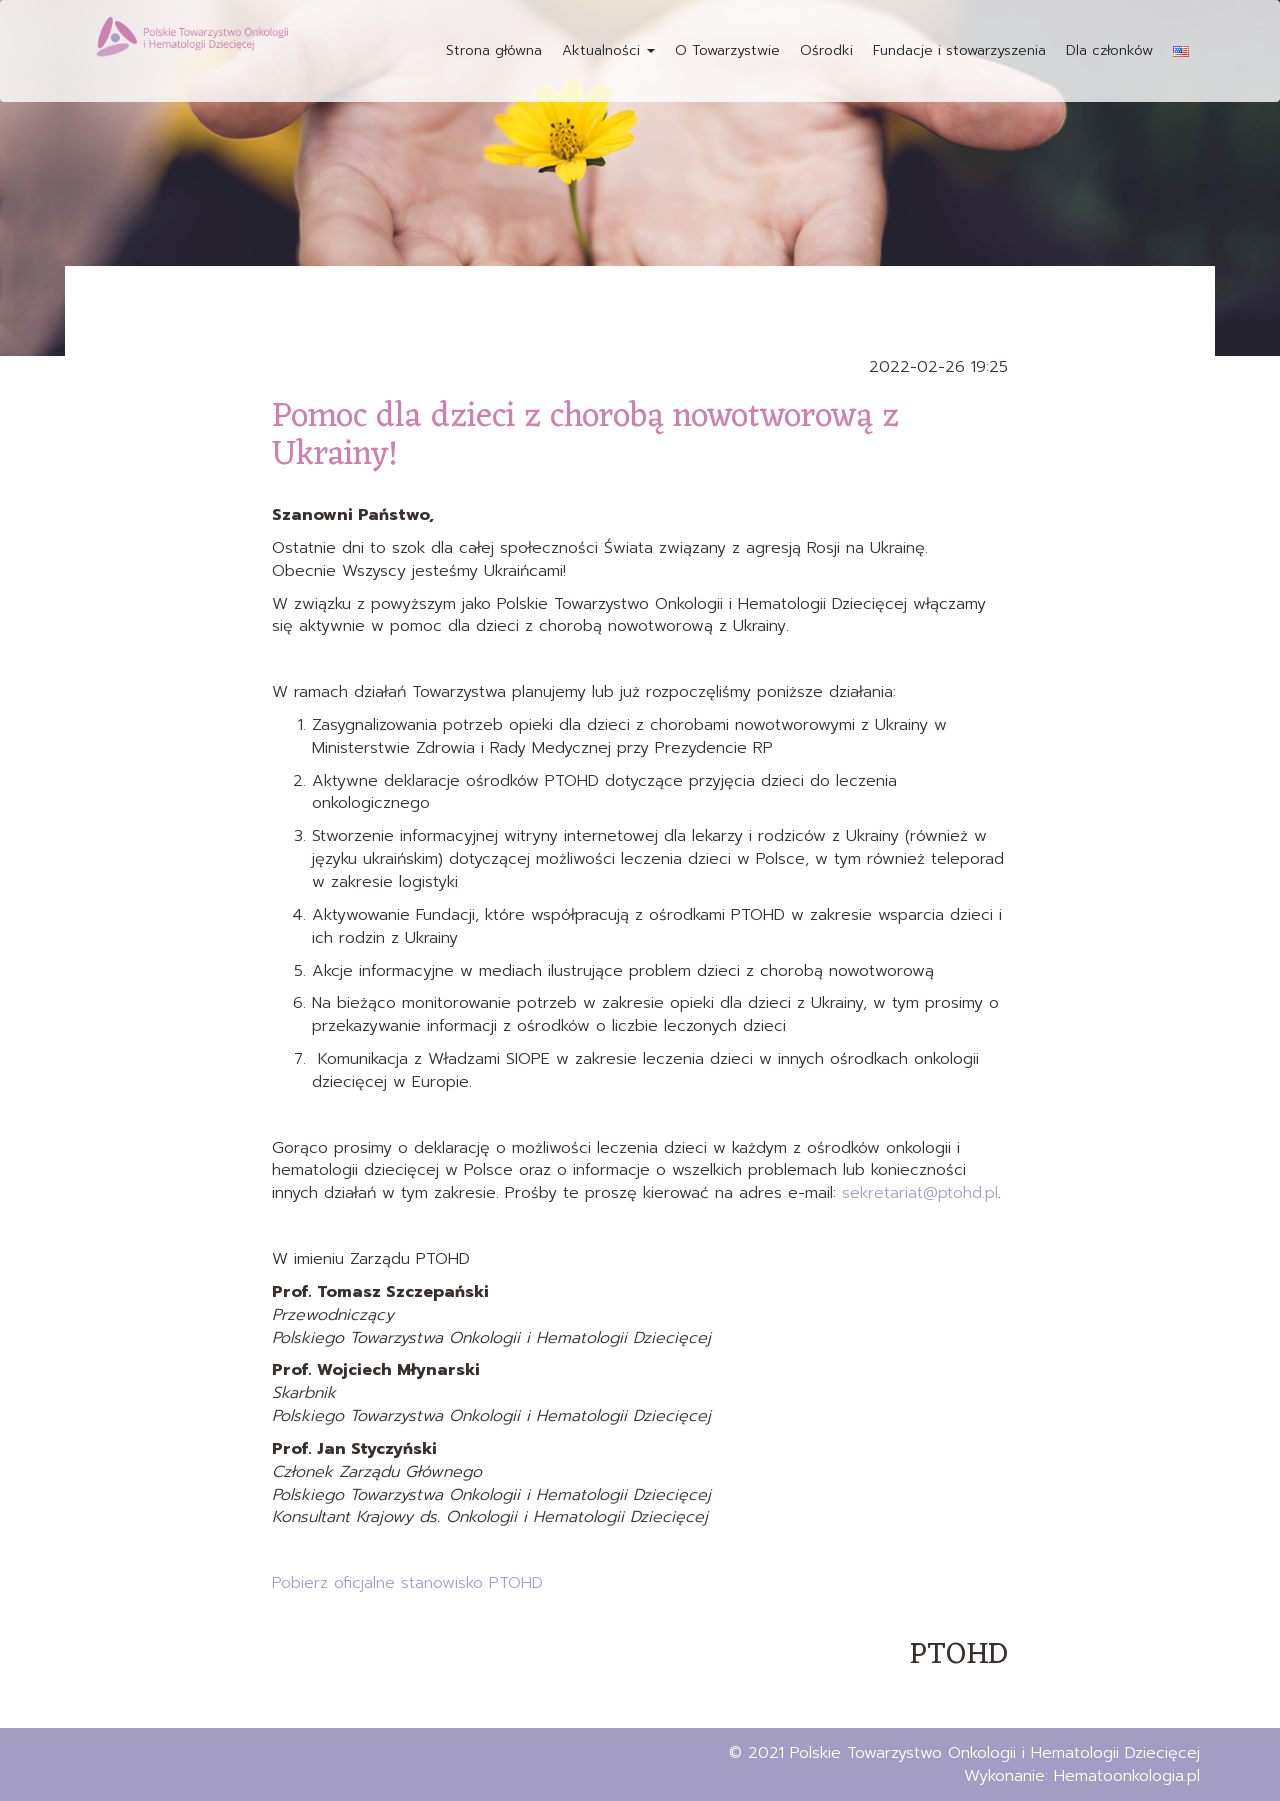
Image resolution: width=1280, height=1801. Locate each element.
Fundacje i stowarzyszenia (959, 50)
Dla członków (1109, 50)
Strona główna (494, 50)
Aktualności (608, 50)
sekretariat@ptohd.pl (920, 1193)
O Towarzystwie (727, 50)
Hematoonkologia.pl (1127, 1776)
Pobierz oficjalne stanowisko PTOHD (407, 1583)
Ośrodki (826, 50)
